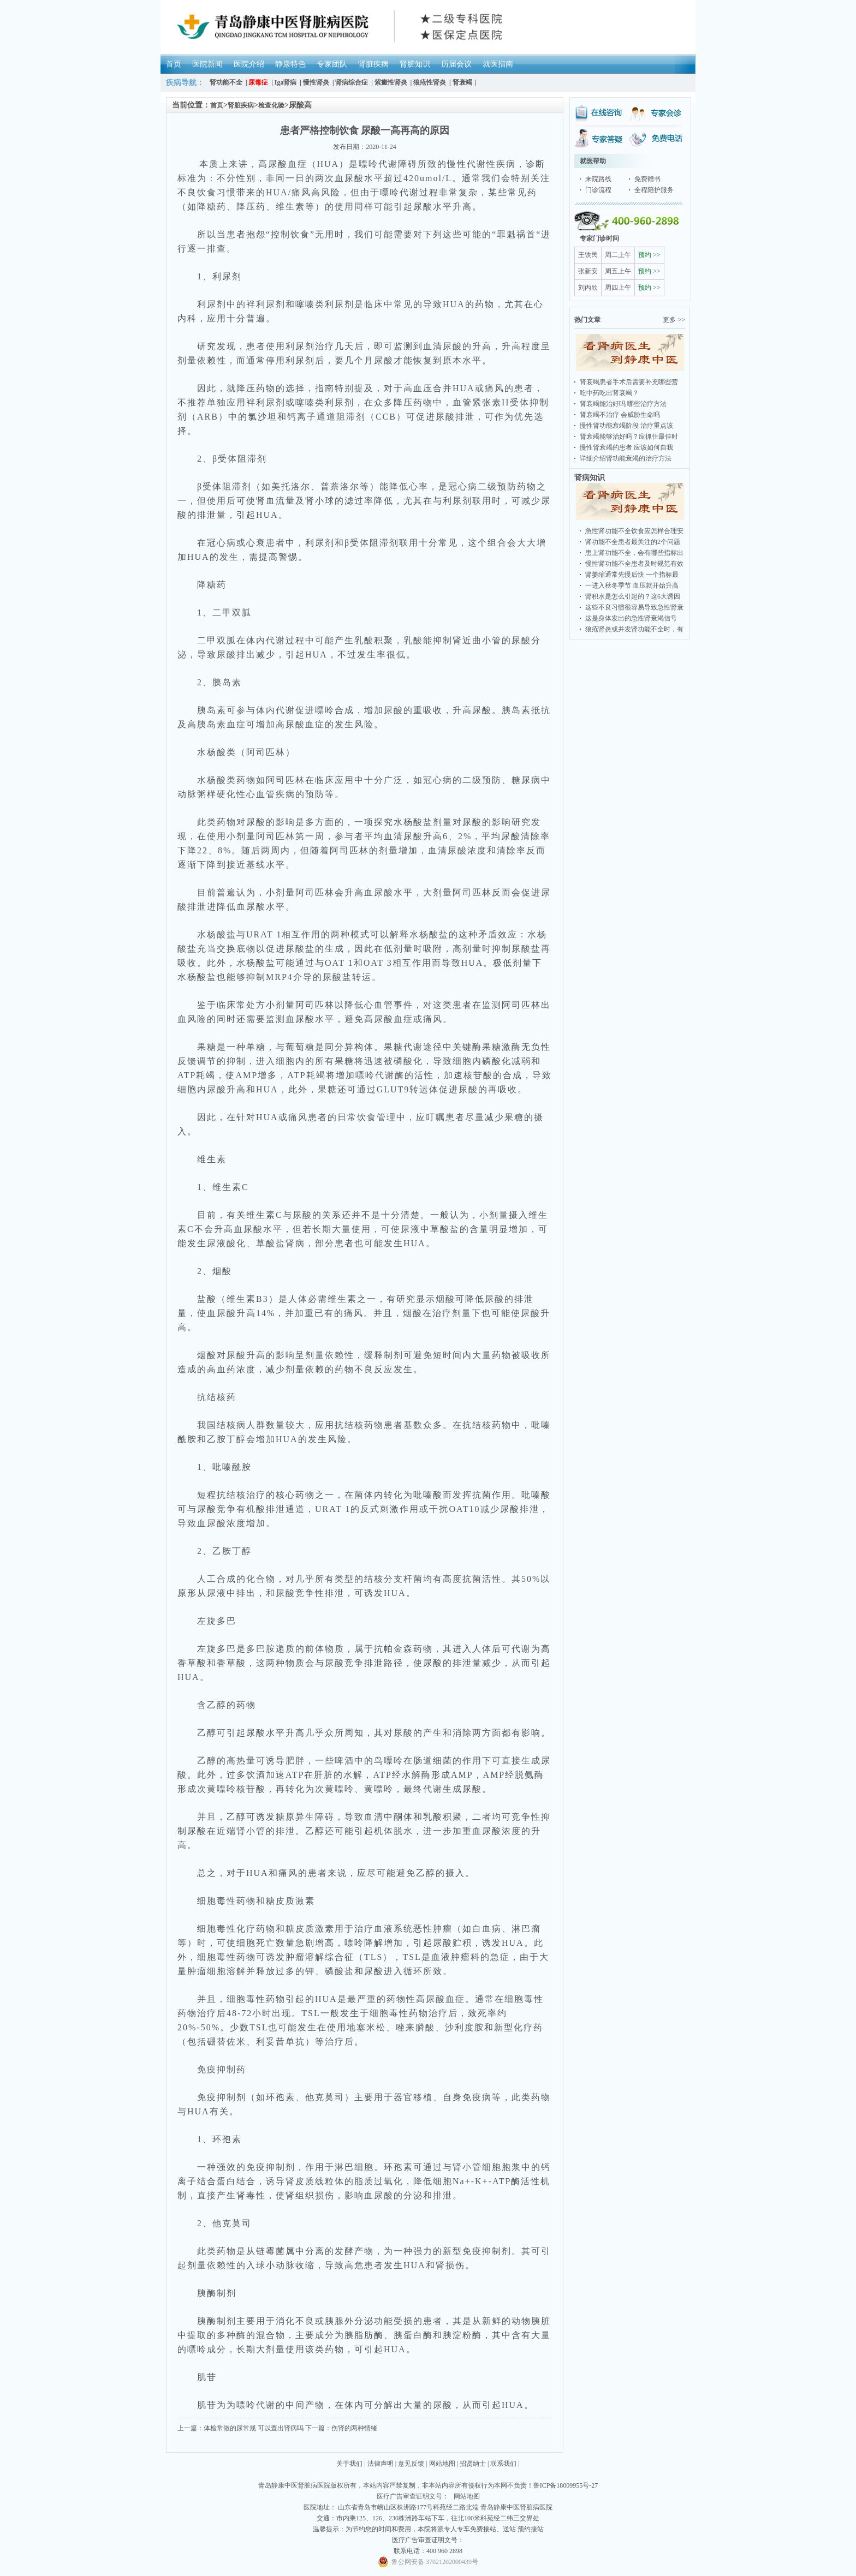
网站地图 (442, 2463)
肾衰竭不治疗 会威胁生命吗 (620, 415)
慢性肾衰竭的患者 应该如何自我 (626, 447)
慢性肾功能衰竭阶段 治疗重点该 (626, 425)
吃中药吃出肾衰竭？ (609, 393)
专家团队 (332, 64)
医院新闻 (207, 64)
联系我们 (503, 2463)
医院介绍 (249, 64)
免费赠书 (647, 179)
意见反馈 (411, 2463)
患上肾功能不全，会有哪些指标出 (634, 553)
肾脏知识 (415, 64)
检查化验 (271, 105)
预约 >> (649, 255)
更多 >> (674, 320)
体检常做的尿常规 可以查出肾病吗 (254, 2428)
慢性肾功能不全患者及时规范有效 (634, 563)
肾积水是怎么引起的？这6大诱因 (632, 596)
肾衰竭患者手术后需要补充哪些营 (629, 382)
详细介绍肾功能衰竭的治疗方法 (625, 458)
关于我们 (349, 2463)
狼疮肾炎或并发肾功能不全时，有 (634, 629)
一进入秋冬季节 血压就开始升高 (632, 585)
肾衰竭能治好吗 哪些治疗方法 (623, 404)
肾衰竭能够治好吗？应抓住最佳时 (629, 436)
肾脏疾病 (373, 64)
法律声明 (380, 2463)
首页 (173, 64)
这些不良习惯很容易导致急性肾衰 (634, 607)
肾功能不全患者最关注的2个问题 (632, 542)
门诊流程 (598, 190)
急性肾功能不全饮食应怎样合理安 (634, 531)
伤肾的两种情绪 (354, 2428)
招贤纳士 (473, 2463)
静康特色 (290, 64)
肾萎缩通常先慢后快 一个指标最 (632, 574)
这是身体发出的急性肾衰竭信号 (631, 618)
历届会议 (456, 64)
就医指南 (498, 64)
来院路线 (598, 179)
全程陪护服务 (654, 190)
